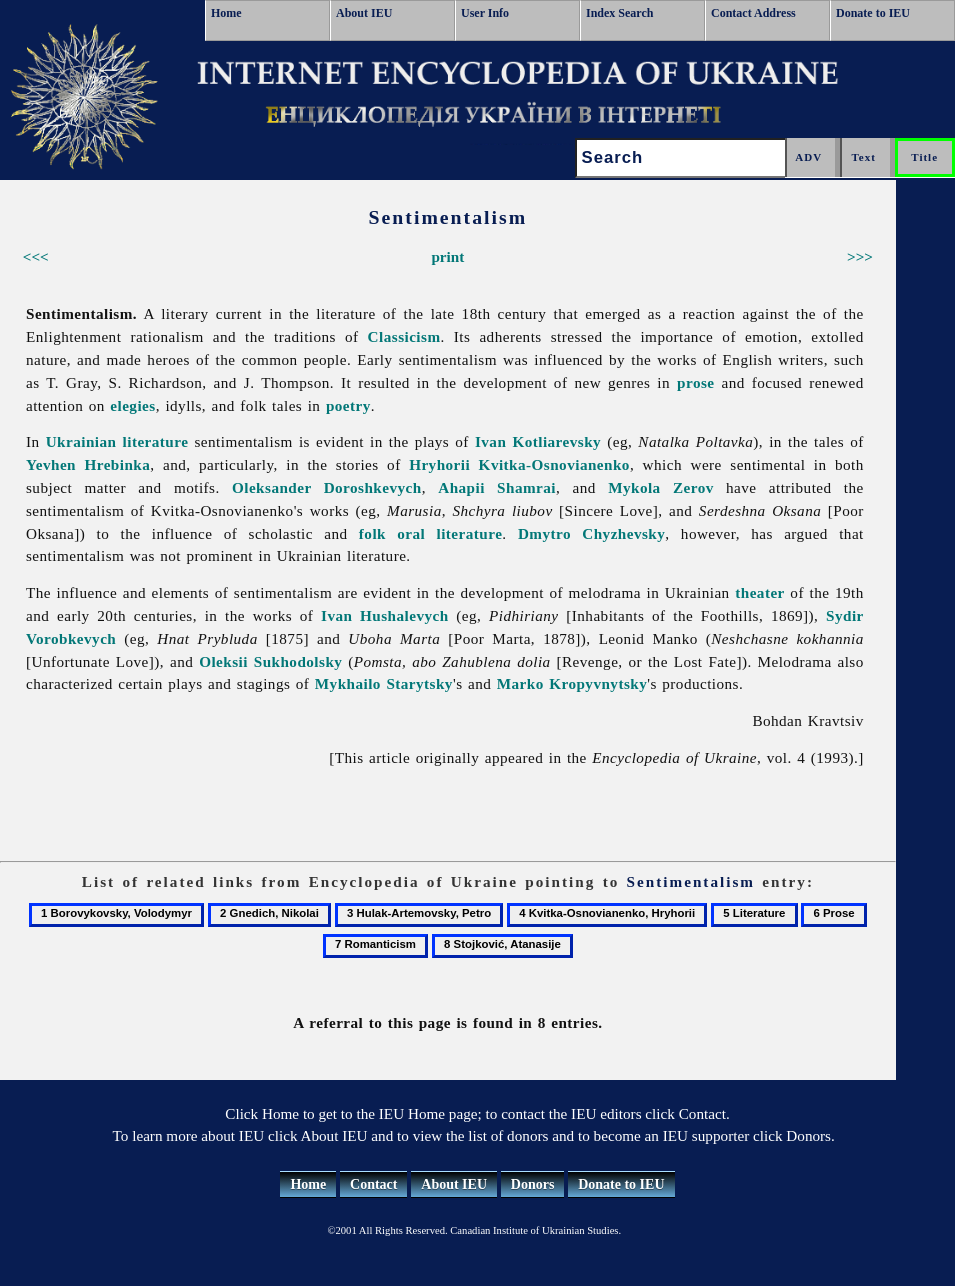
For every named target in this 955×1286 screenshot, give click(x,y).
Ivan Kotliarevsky (538, 441)
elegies (132, 405)
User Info (485, 13)
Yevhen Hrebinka (88, 464)
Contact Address (753, 13)
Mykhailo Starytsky (384, 683)
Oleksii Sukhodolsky (270, 661)
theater (760, 592)
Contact (373, 1184)
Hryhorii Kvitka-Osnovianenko (519, 464)
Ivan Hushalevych (385, 615)
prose (695, 382)
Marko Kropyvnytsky (572, 683)
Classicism (404, 336)
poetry (348, 405)
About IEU (364, 13)
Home (226, 13)
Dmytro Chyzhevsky (591, 533)
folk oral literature (431, 533)
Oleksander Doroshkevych (327, 487)
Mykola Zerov (661, 487)
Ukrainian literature (117, 441)
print (447, 256)
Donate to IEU (873, 13)
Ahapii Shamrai (497, 487)
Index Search (619, 13)
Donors (533, 1184)
